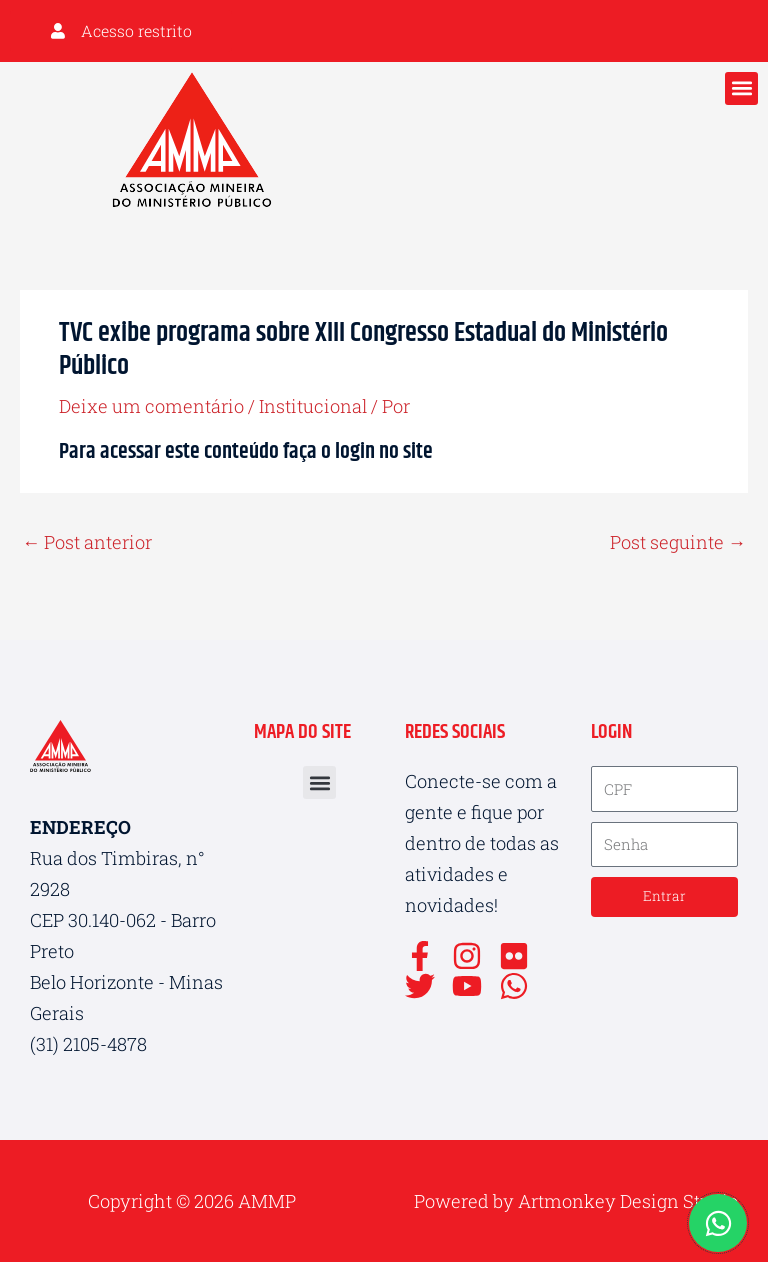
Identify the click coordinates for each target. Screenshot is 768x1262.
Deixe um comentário (151, 404)
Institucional (313, 404)
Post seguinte (678, 540)
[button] (741, 86)
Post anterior (87, 540)
